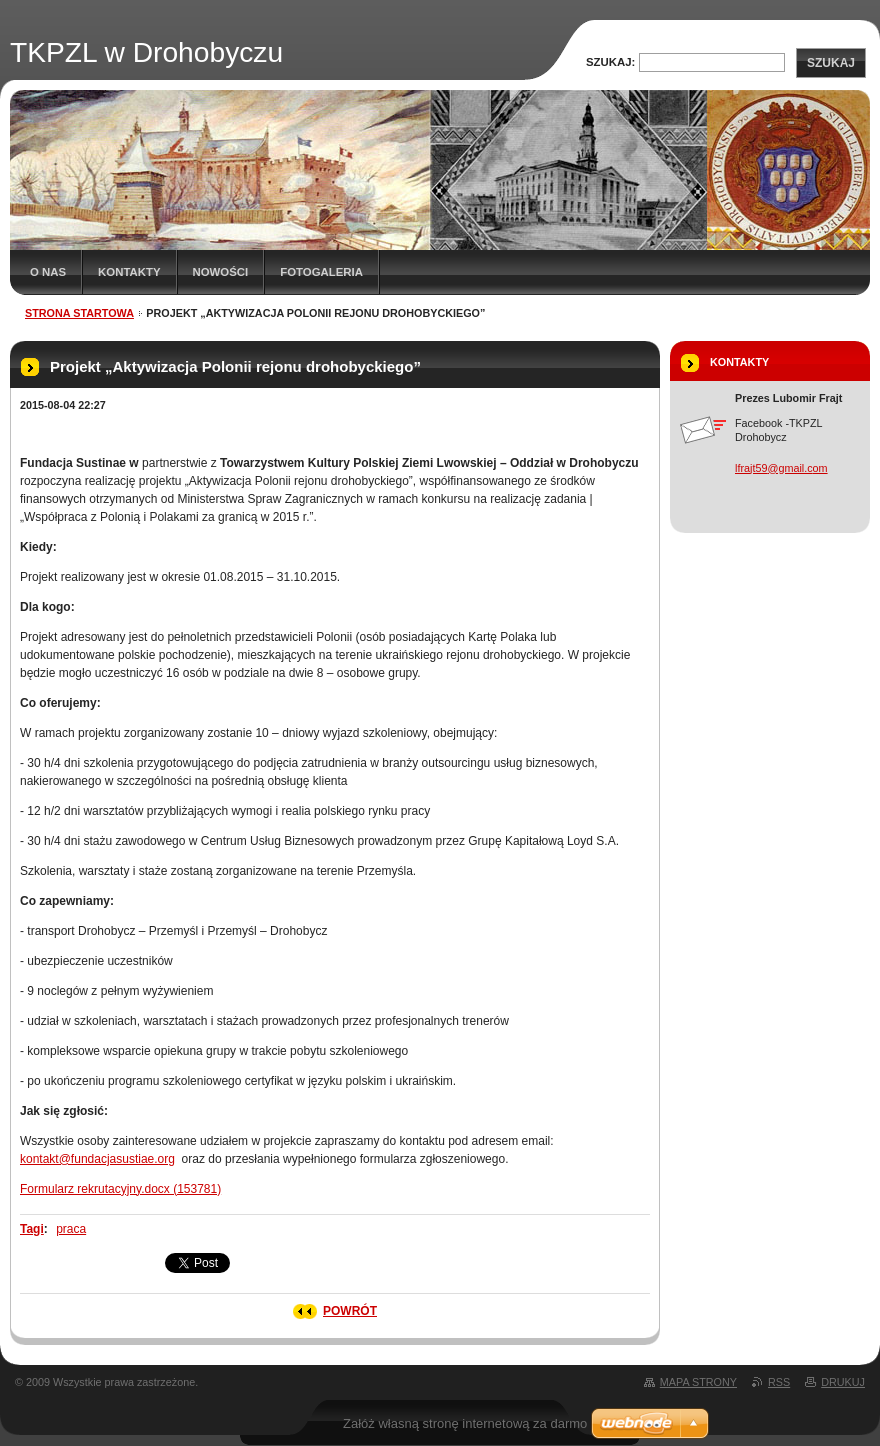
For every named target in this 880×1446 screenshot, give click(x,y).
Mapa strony (698, 1382)
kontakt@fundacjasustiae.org (97, 1159)
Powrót (350, 1311)
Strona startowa (79, 313)
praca (71, 1229)
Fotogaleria (321, 272)
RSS (779, 1382)
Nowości (221, 272)
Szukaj (831, 63)
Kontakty (129, 272)
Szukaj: (610, 62)
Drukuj (843, 1382)
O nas (48, 272)
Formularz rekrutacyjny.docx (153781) (120, 1189)
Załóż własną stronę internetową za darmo (465, 1423)
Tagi (32, 1229)
